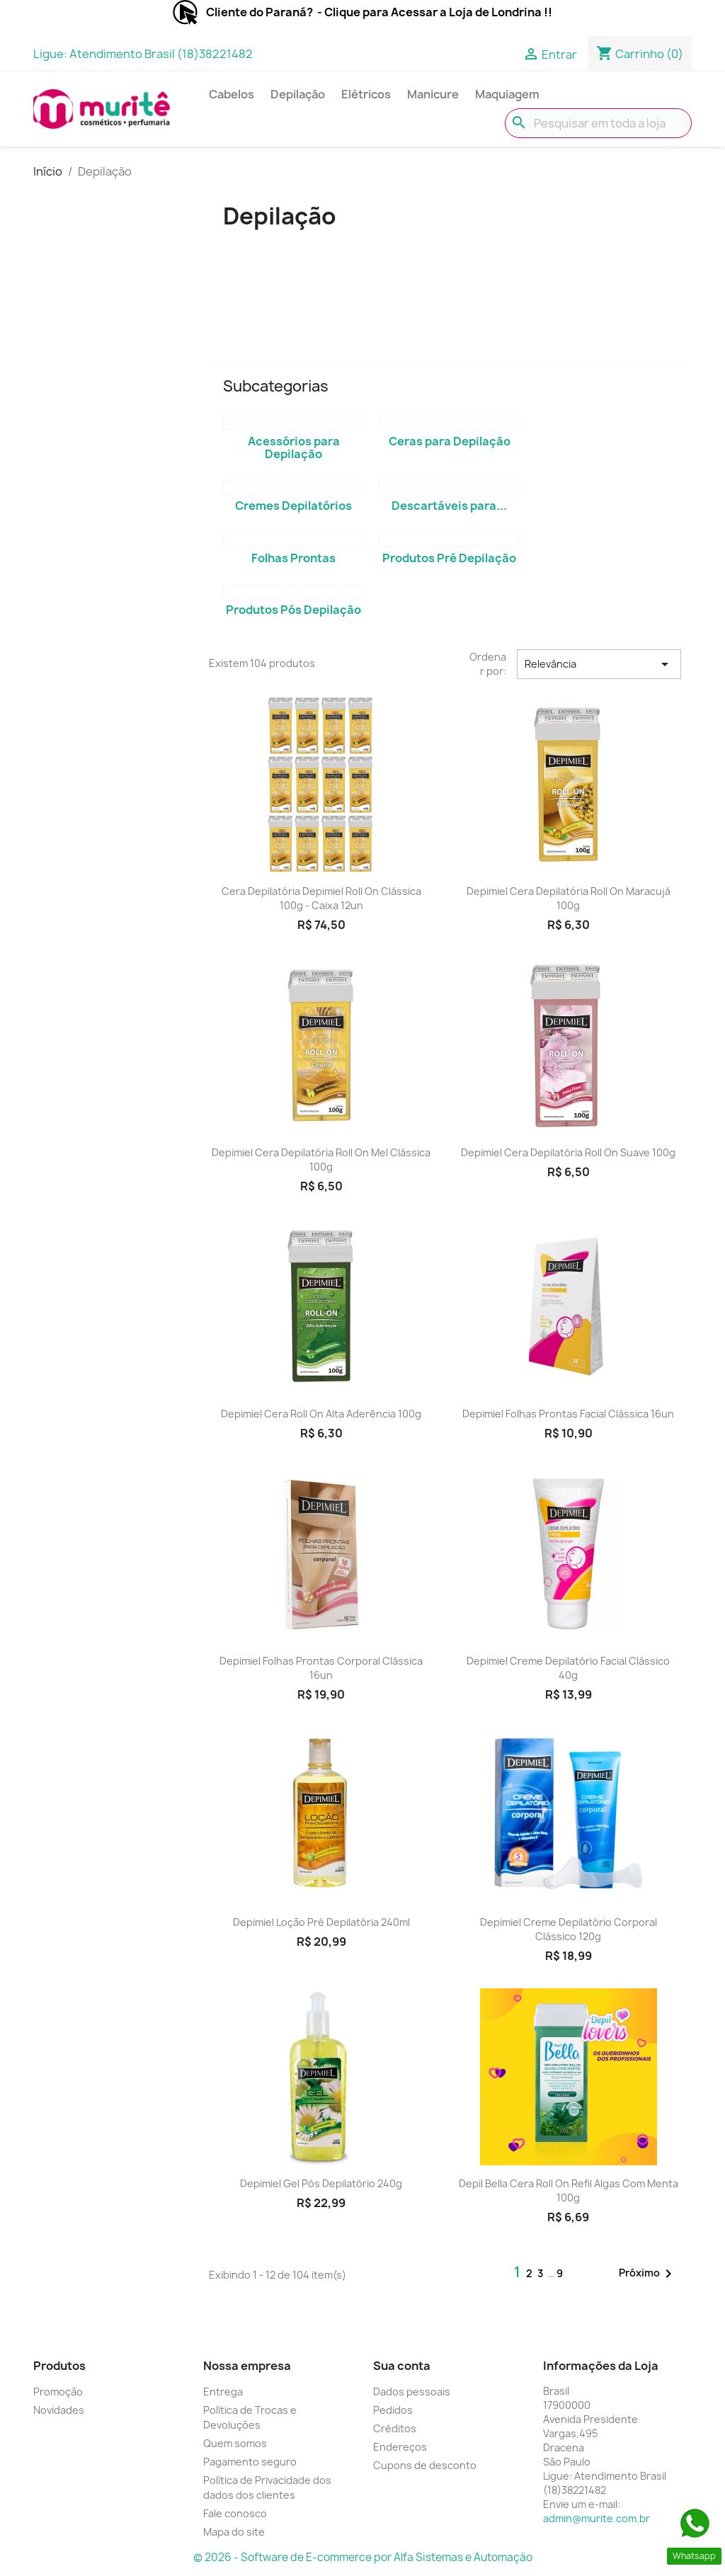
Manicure (433, 94)
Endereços (400, 2447)
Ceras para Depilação (449, 441)
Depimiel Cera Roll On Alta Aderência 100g (321, 1413)
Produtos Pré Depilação (449, 558)
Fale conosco (235, 2513)
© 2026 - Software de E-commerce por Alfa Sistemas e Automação (362, 2557)
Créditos (394, 2428)
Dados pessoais (411, 2391)
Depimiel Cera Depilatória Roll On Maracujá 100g (568, 898)
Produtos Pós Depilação (293, 609)
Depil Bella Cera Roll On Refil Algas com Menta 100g (568, 2190)
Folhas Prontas (293, 558)
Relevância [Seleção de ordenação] (599, 664)
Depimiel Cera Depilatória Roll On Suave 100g (568, 1152)
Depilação (297, 94)
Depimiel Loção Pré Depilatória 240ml (321, 1922)
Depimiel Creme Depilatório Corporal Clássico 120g (568, 1929)
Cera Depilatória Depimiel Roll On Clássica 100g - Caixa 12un (321, 898)
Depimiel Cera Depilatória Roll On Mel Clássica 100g (321, 1159)
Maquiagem (507, 94)
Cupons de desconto (424, 2465)
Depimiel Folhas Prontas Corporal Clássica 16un (321, 1668)
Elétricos (366, 94)
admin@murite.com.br (596, 2518)
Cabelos (231, 94)
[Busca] (598, 123)
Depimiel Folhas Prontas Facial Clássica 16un (568, 1413)
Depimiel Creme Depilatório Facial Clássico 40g (568, 1668)
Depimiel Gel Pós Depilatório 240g (321, 2183)
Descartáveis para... (449, 505)
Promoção (58, 2391)
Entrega (223, 2391)
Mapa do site (234, 2531)
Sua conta (401, 2365)
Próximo (648, 2273)
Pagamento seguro (250, 2461)
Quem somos (235, 2443)
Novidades (58, 2410)
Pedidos (393, 2410)
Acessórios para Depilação (294, 447)
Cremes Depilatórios (293, 505)
